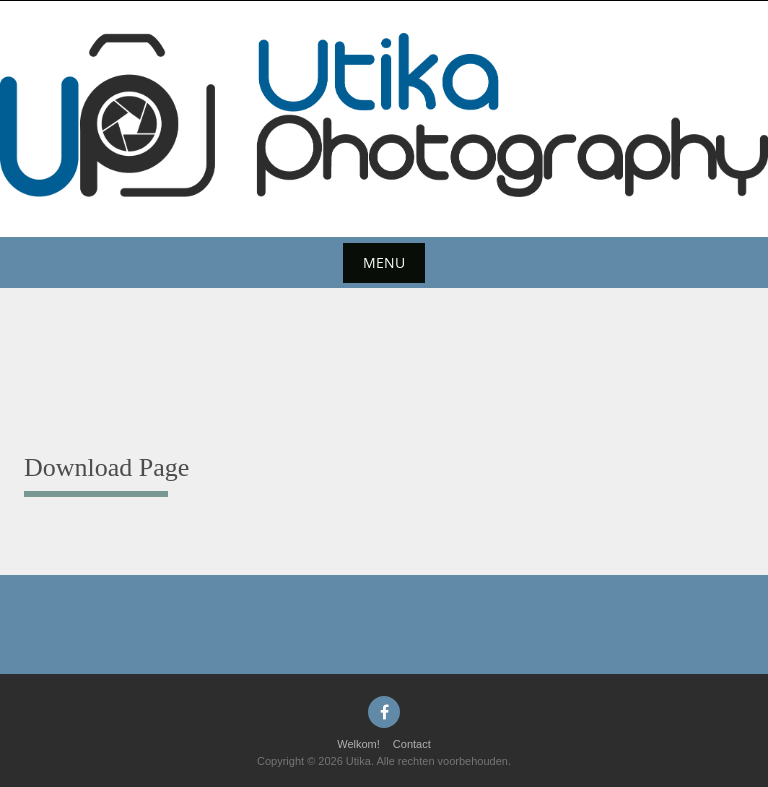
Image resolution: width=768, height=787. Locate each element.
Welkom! (358, 744)
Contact (412, 744)
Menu (384, 262)
